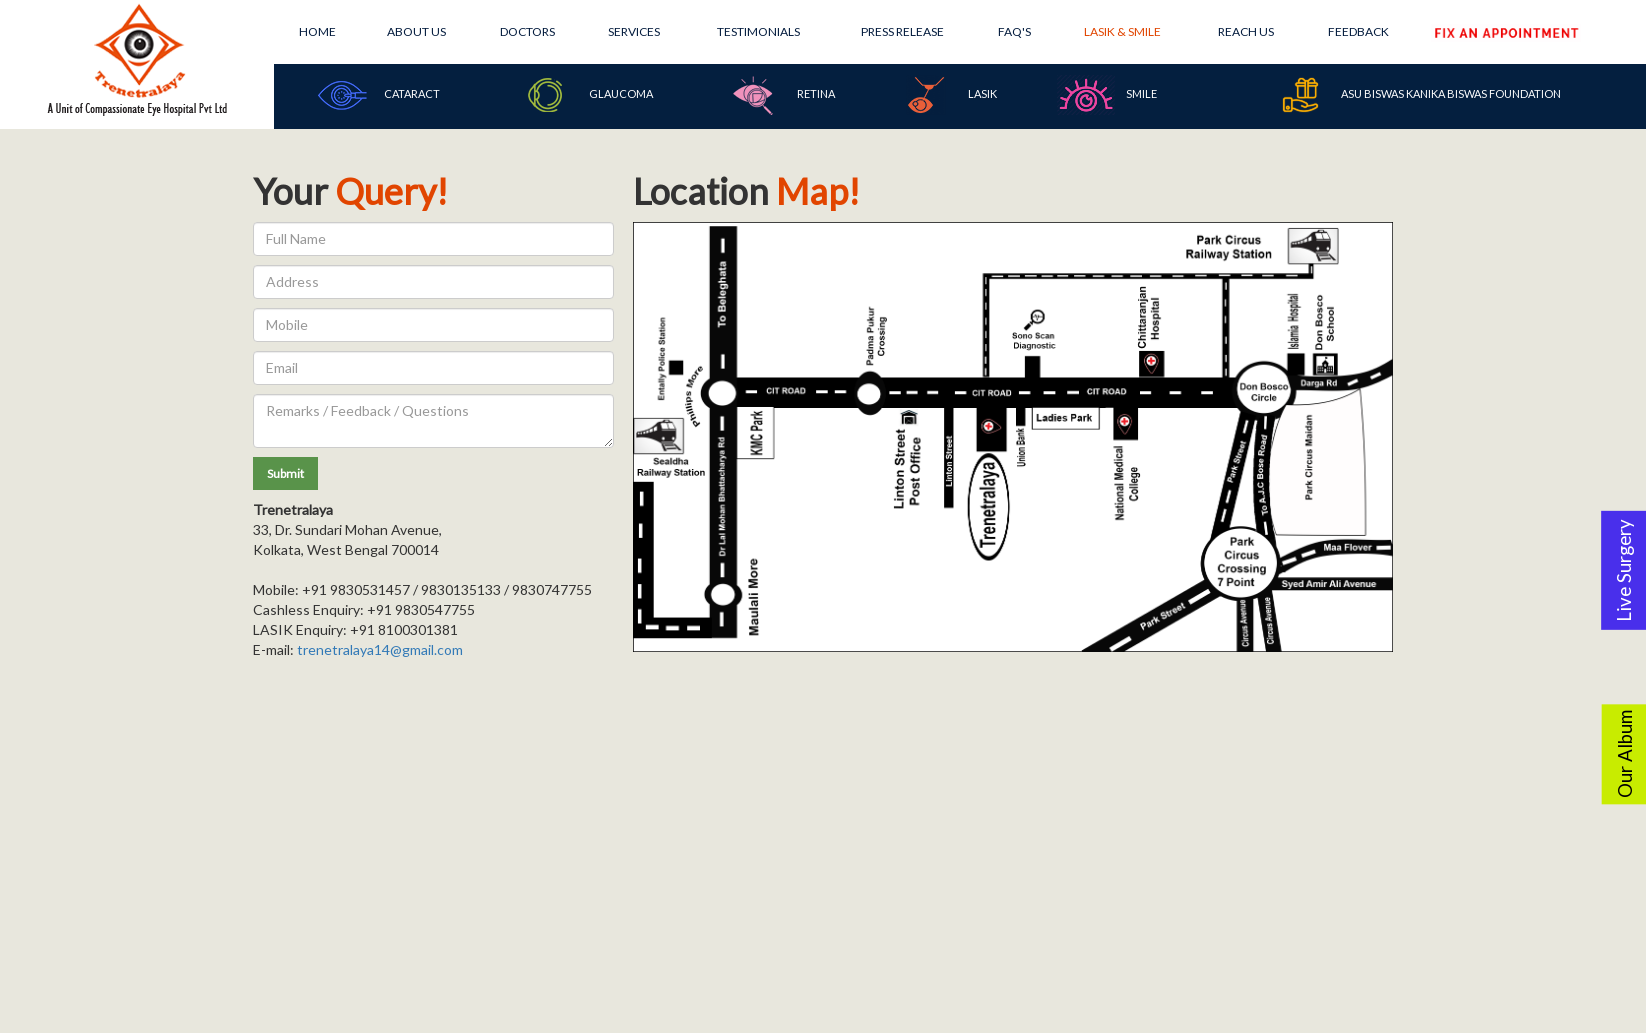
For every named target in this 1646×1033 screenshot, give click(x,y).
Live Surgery (1624, 570)
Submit (285, 473)
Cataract (376, 95)
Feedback (1358, 31)
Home (317, 31)
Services (634, 31)
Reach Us (1246, 31)
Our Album (1625, 754)
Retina (780, 95)
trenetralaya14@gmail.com (380, 649)
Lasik (946, 95)
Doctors (527, 31)
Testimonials (758, 31)
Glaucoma (585, 95)
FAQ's (1014, 31)
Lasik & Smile (1122, 31)
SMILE (1106, 95)
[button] (285, 473)
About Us (416, 31)
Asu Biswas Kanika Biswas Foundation (1416, 95)
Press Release (902, 31)
